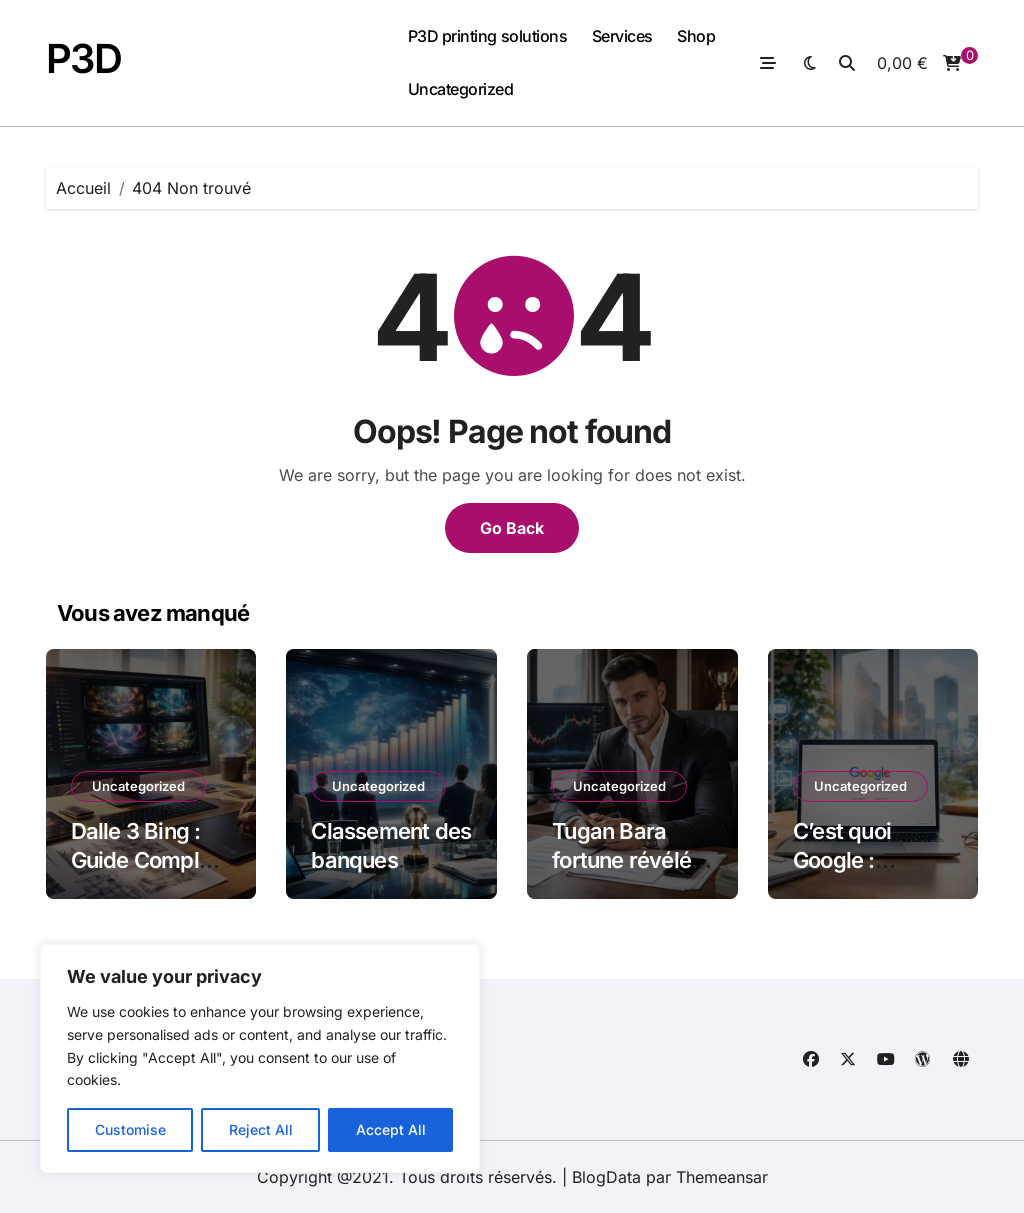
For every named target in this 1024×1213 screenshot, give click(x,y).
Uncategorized (461, 89)
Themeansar (722, 1177)
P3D (84, 58)
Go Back (512, 528)
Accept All (391, 1129)
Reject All (261, 1129)
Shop (696, 36)
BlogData (606, 1177)
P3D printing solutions (487, 36)
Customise (130, 1129)
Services (622, 36)
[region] (260, 1058)
